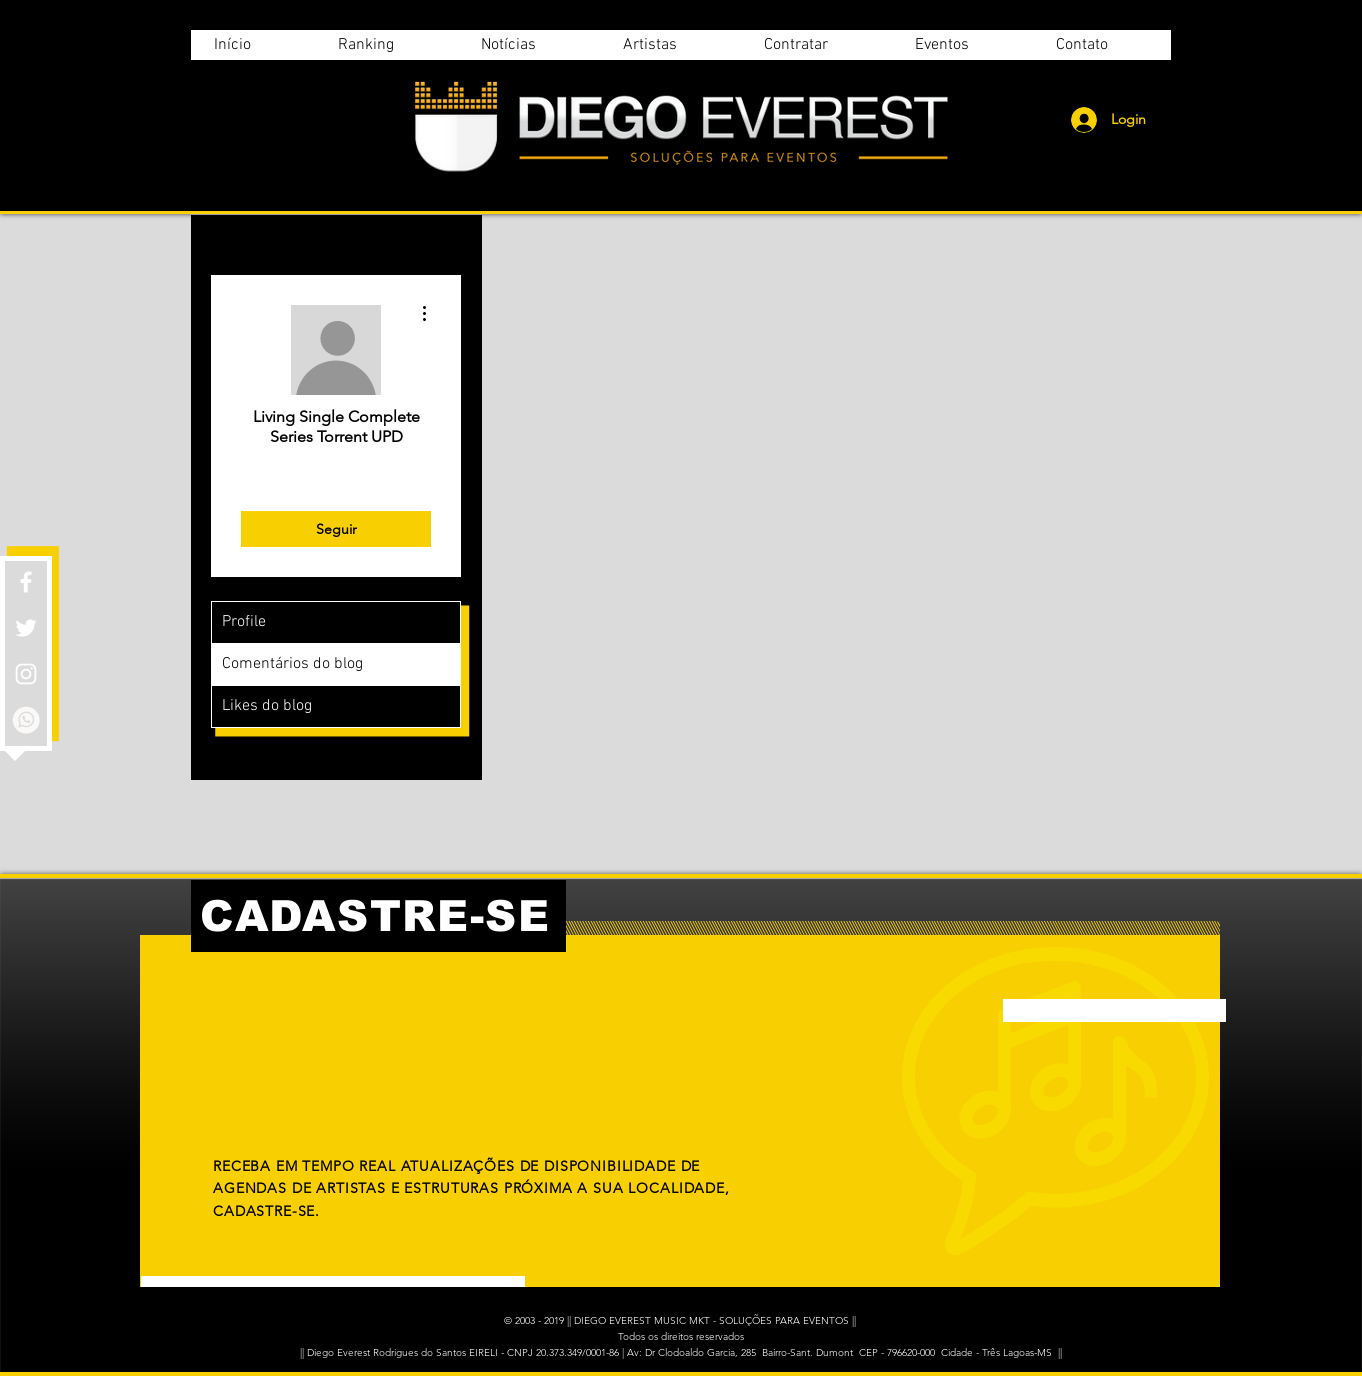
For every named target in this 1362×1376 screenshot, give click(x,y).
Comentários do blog (292, 664)
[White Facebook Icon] (26, 582)
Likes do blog (267, 706)
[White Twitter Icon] (26, 628)
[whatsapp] (26, 720)
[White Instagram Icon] (26, 674)
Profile (244, 622)
